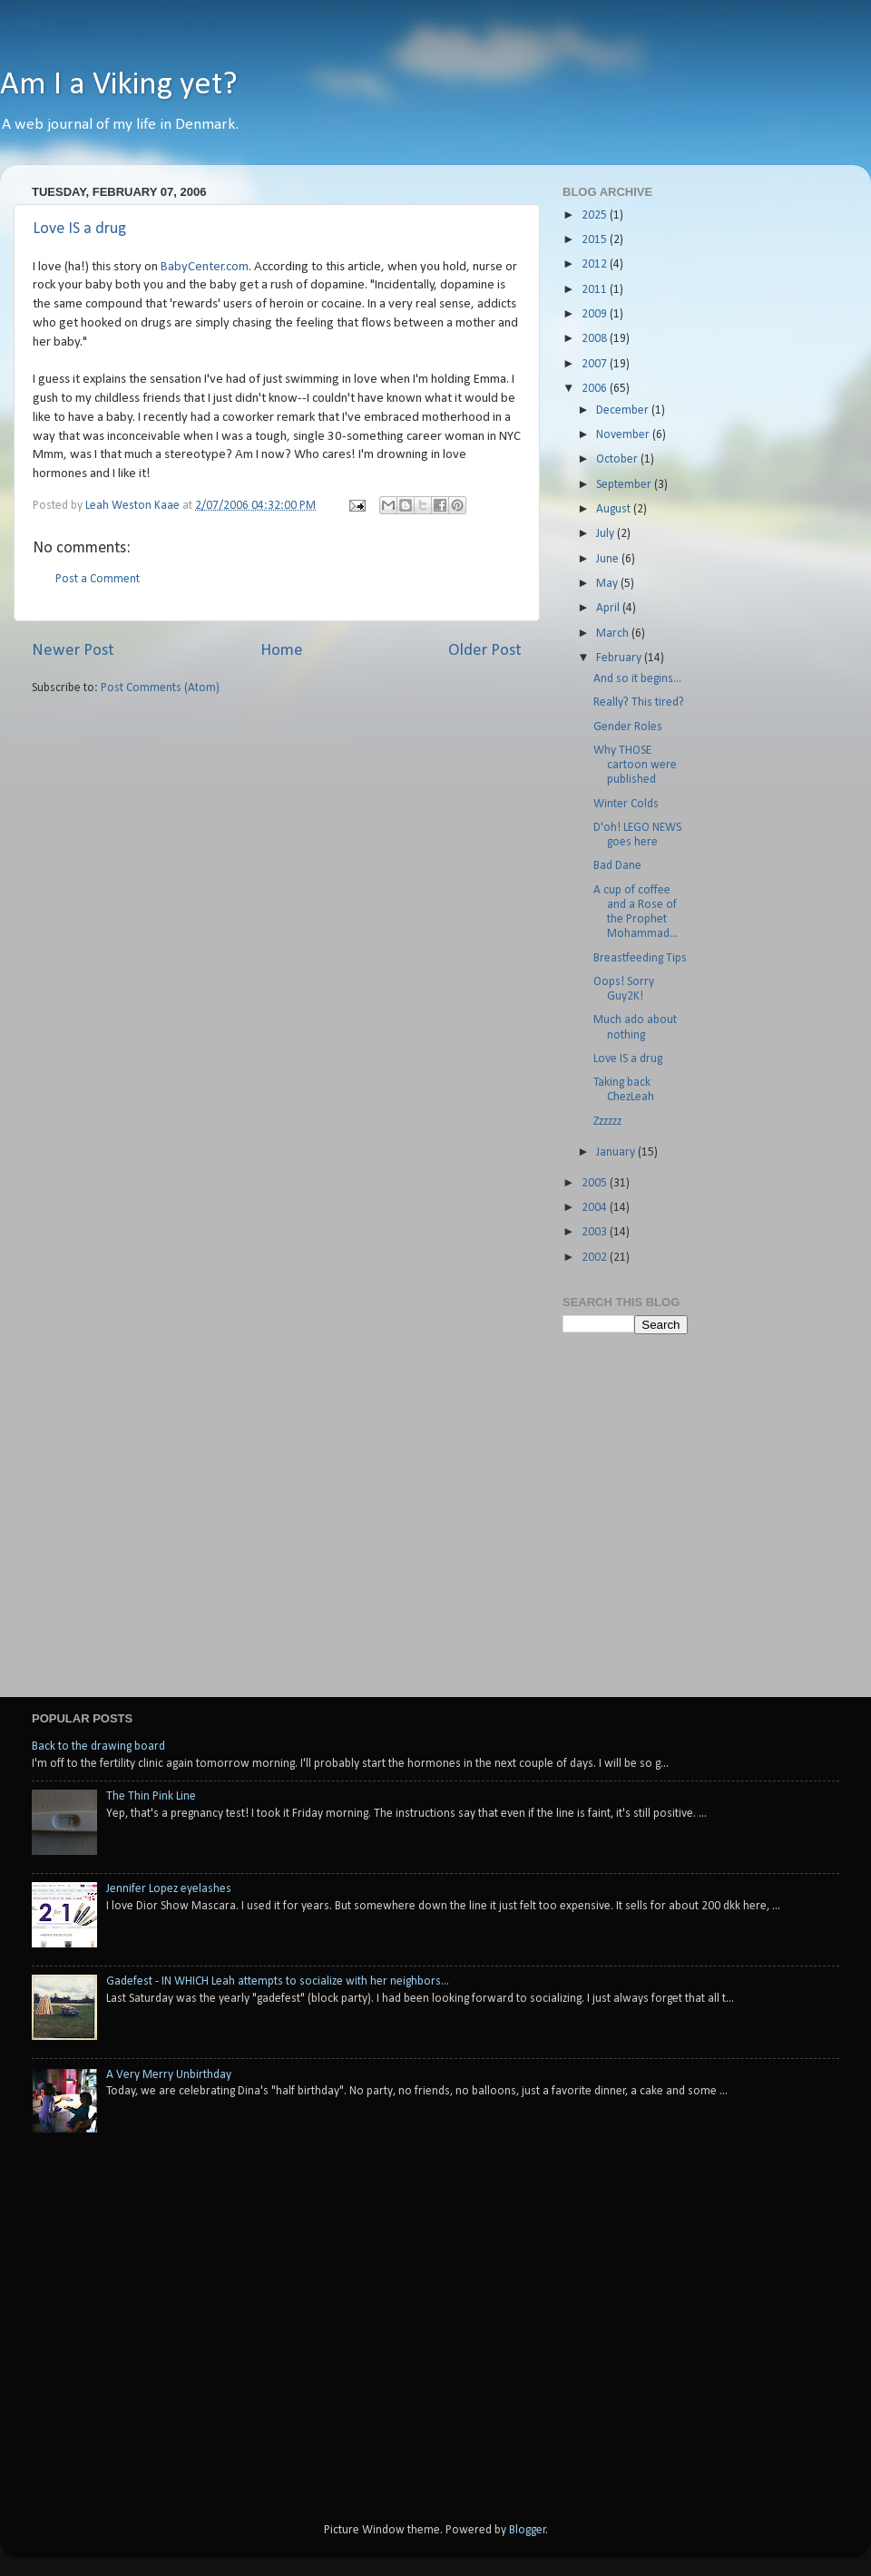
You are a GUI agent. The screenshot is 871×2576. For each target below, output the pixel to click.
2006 (596, 389)
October (618, 459)
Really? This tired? (638, 702)
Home (281, 650)
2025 (596, 215)
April (609, 608)
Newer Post (73, 650)
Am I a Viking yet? (119, 85)
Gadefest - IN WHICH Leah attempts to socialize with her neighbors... (277, 1981)
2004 (596, 1208)
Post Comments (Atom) (160, 688)
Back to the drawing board (98, 1746)
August (614, 509)
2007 (596, 364)
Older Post (485, 650)
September (625, 485)
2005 (596, 1183)
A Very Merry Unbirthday (168, 2075)
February (620, 658)
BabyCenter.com (205, 267)
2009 (596, 314)
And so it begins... (637, 679)
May (608, 584)
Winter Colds (626, 804)
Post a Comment (97, 579)
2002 (596, 1258)
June (608, 559)
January (617, 1152)
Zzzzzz (607, 1121)
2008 (596, 339)
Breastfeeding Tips (640, 958)
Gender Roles (627, 727)
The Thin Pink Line (151, 1796)
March (613, 633)
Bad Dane (617, 866)
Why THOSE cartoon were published (635, 765)
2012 (596, 264)
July (606, 534)
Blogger (527, 2530)
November (624, 435)
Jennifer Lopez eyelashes (168, 1889)
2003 (596, 1232)
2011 (596, 290)
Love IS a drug (79, 229)
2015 (596, 240)
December (623, 410)
